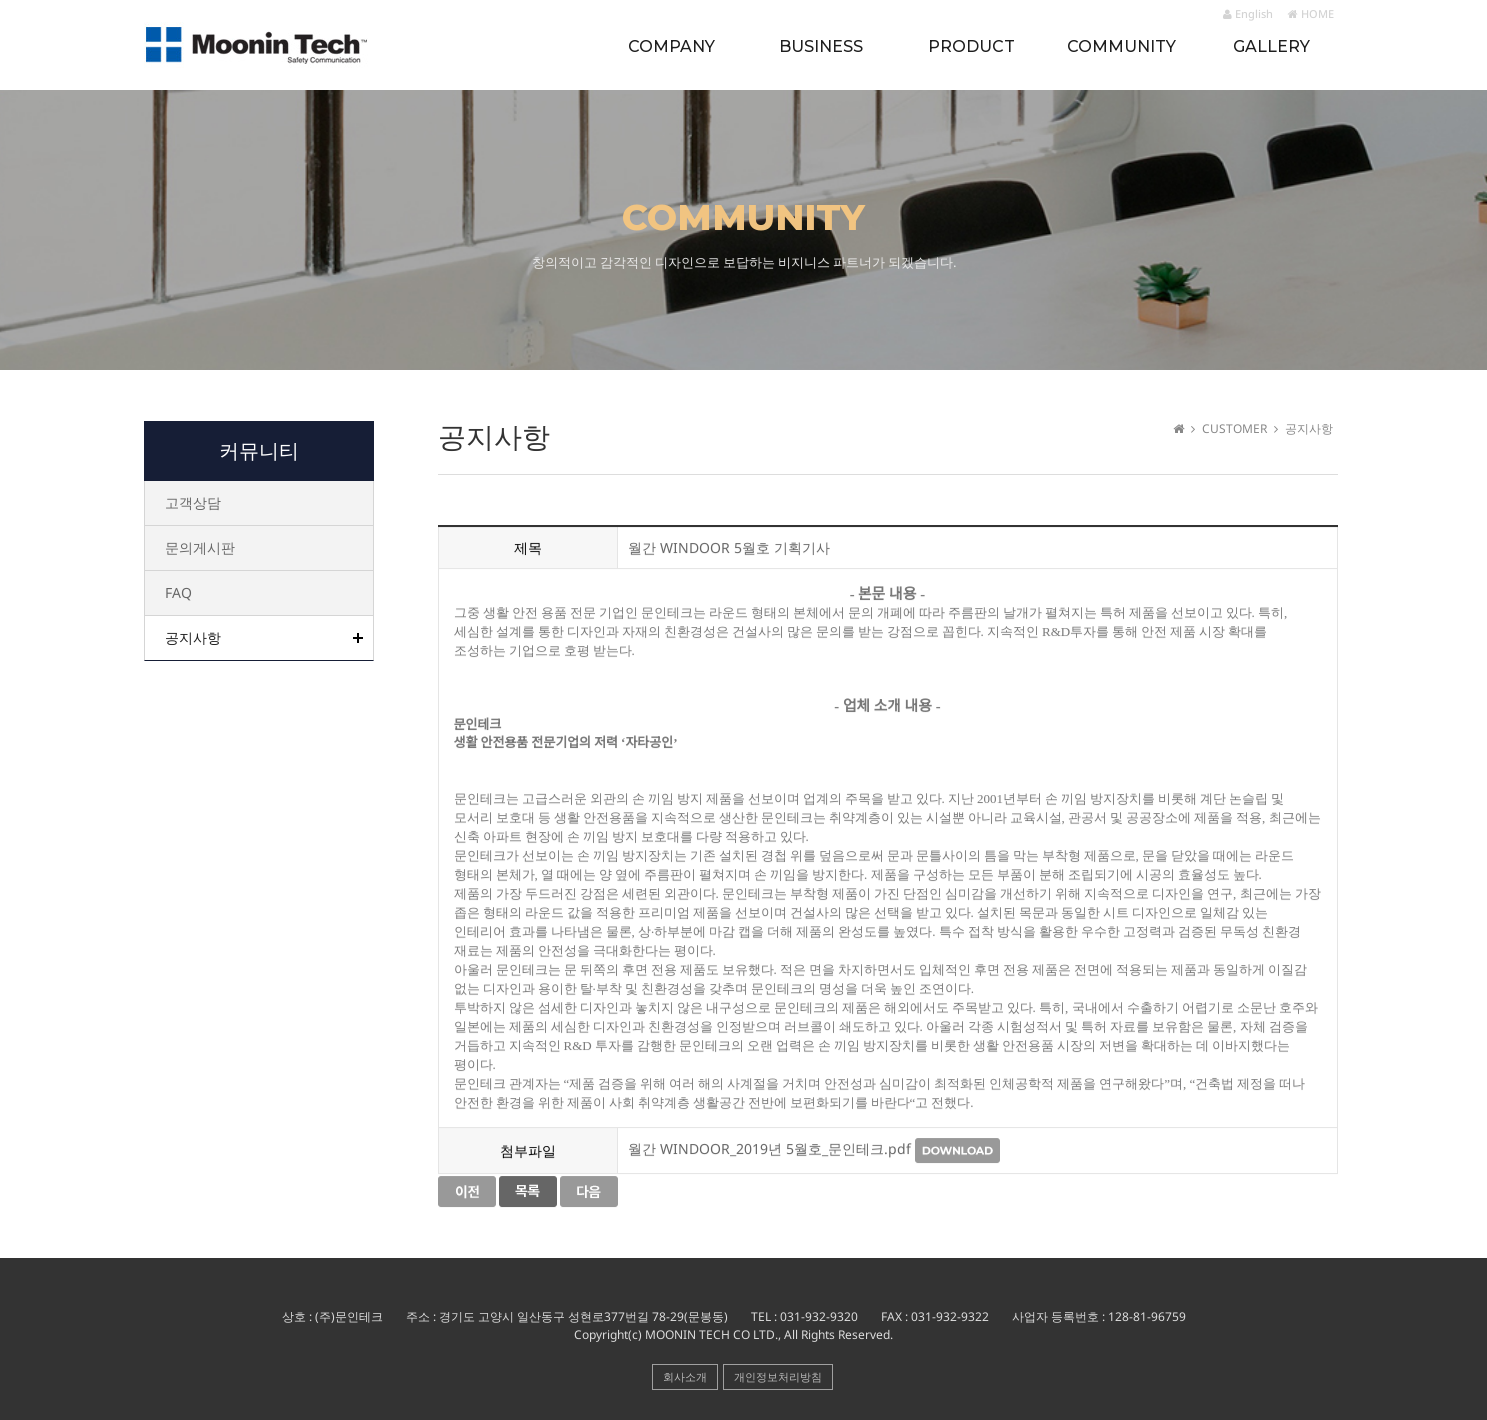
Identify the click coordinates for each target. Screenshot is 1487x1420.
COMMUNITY (1121, 46)
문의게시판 (200, 547)
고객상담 (193, 502)
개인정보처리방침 (778, 1376)
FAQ (178, 592)
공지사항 (193, 637)
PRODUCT (971, 46)
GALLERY (1271, 46)
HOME (1311, 13)
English (1248, 13)
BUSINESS (821, 46)
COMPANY (671, 46)
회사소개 (685, 1376)
